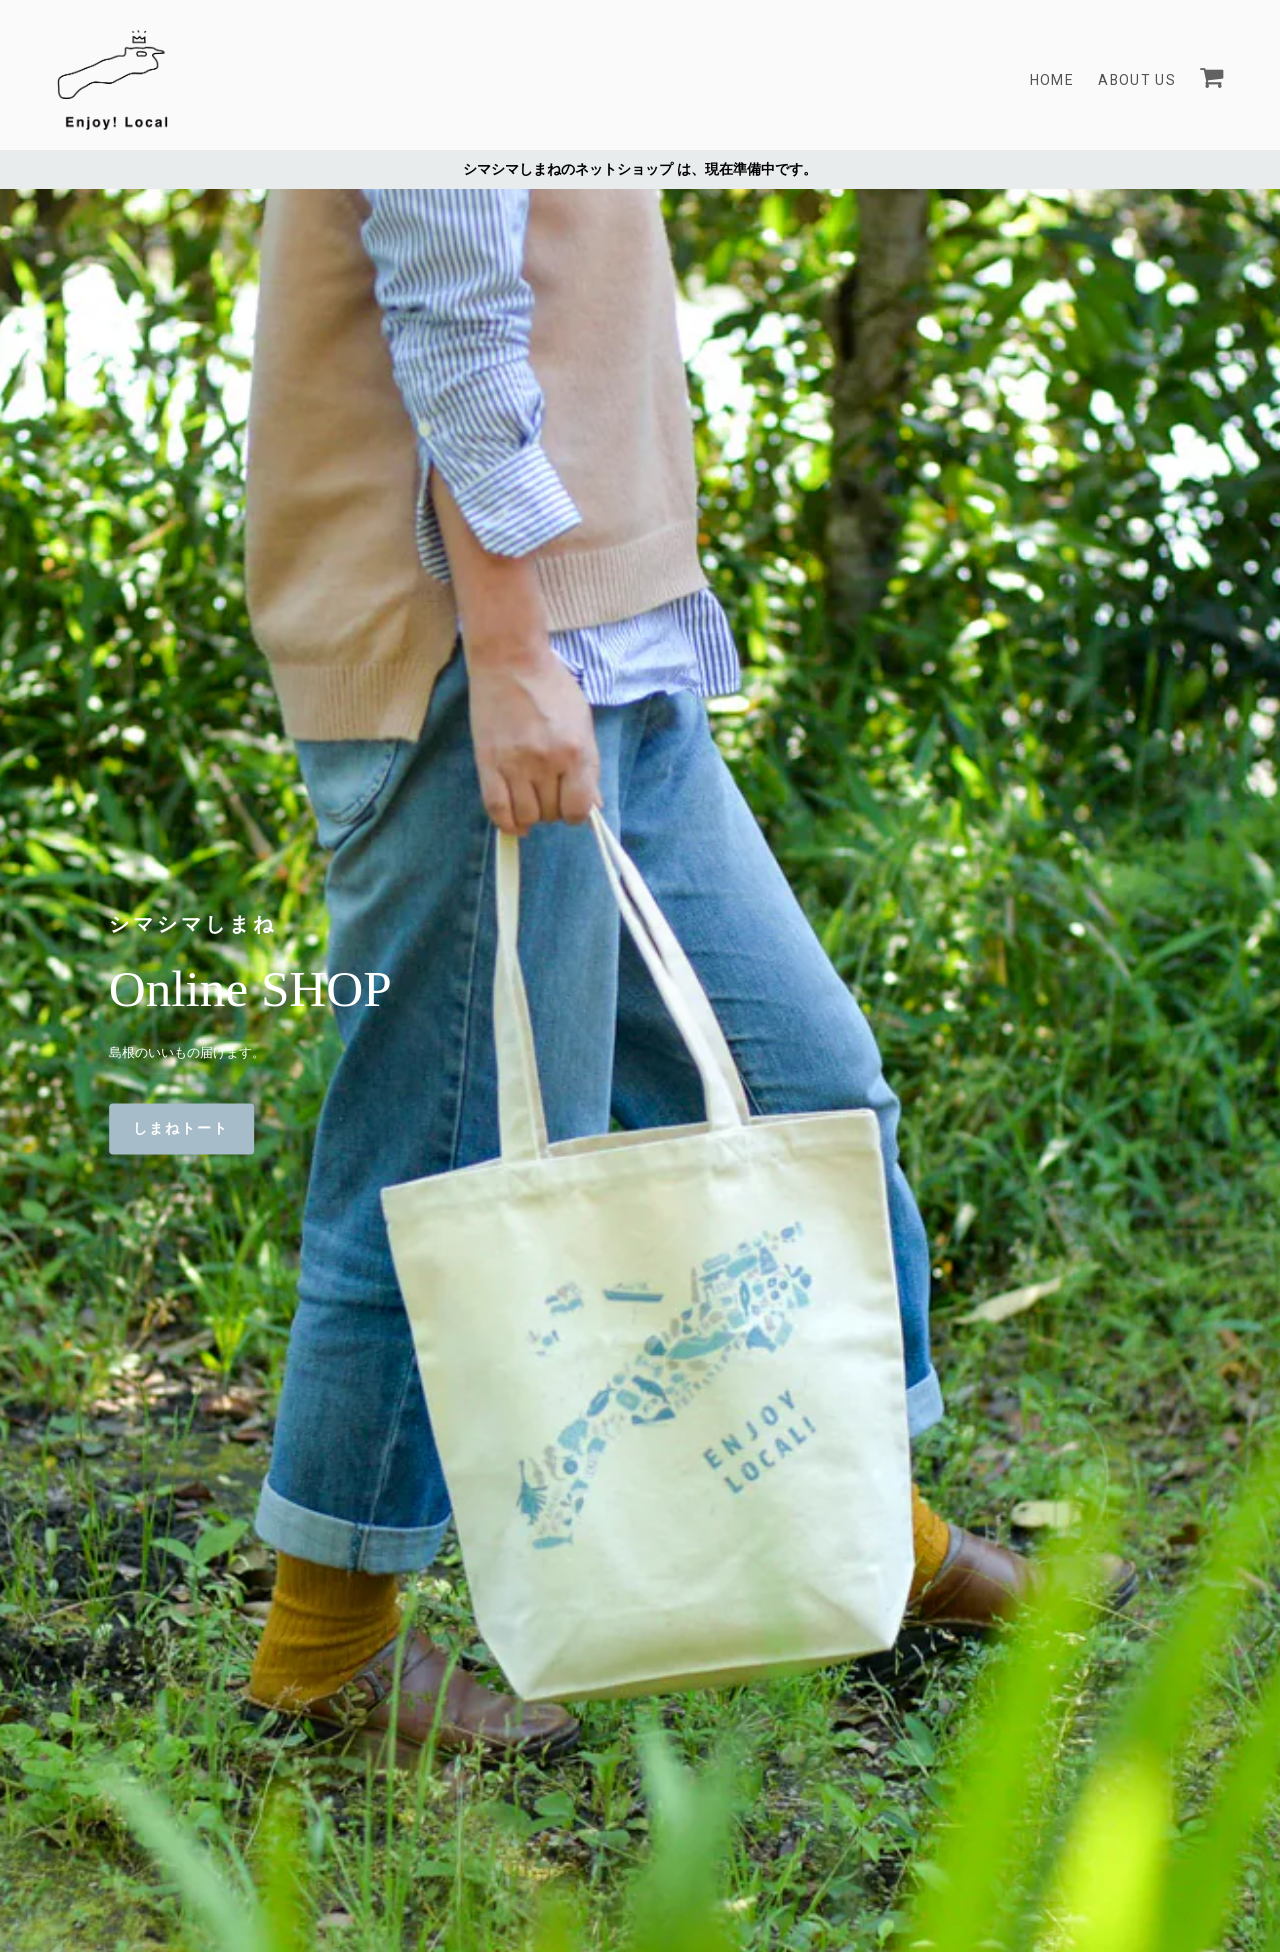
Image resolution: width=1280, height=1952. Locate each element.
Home (1050, 80)
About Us (1136, 80)
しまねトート (182, 1129)
